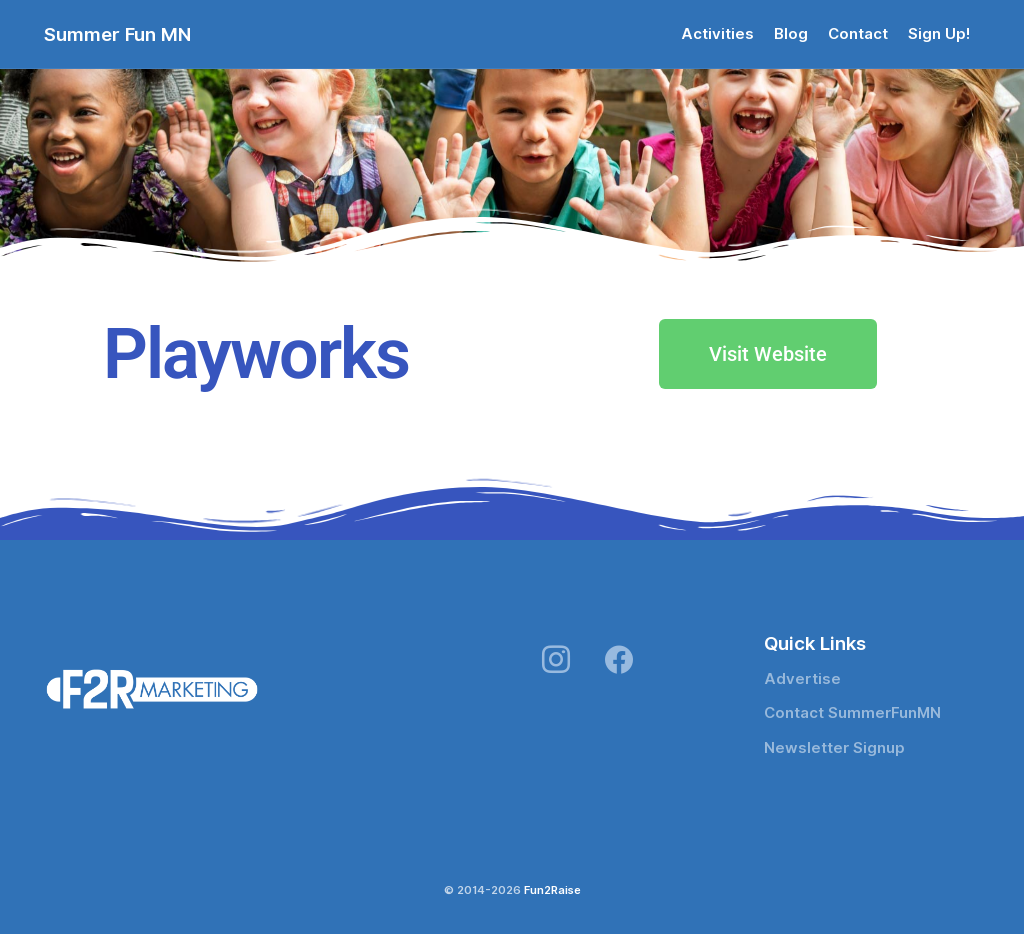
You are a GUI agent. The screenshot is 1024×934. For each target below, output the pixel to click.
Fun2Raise (552, 890)
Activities (717, 34)
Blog (791, 34)
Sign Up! (939, 34)
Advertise (802, 679)
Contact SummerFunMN (852, 713)
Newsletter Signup (834, 748)
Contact (858, 34)
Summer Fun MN (117, 34)
